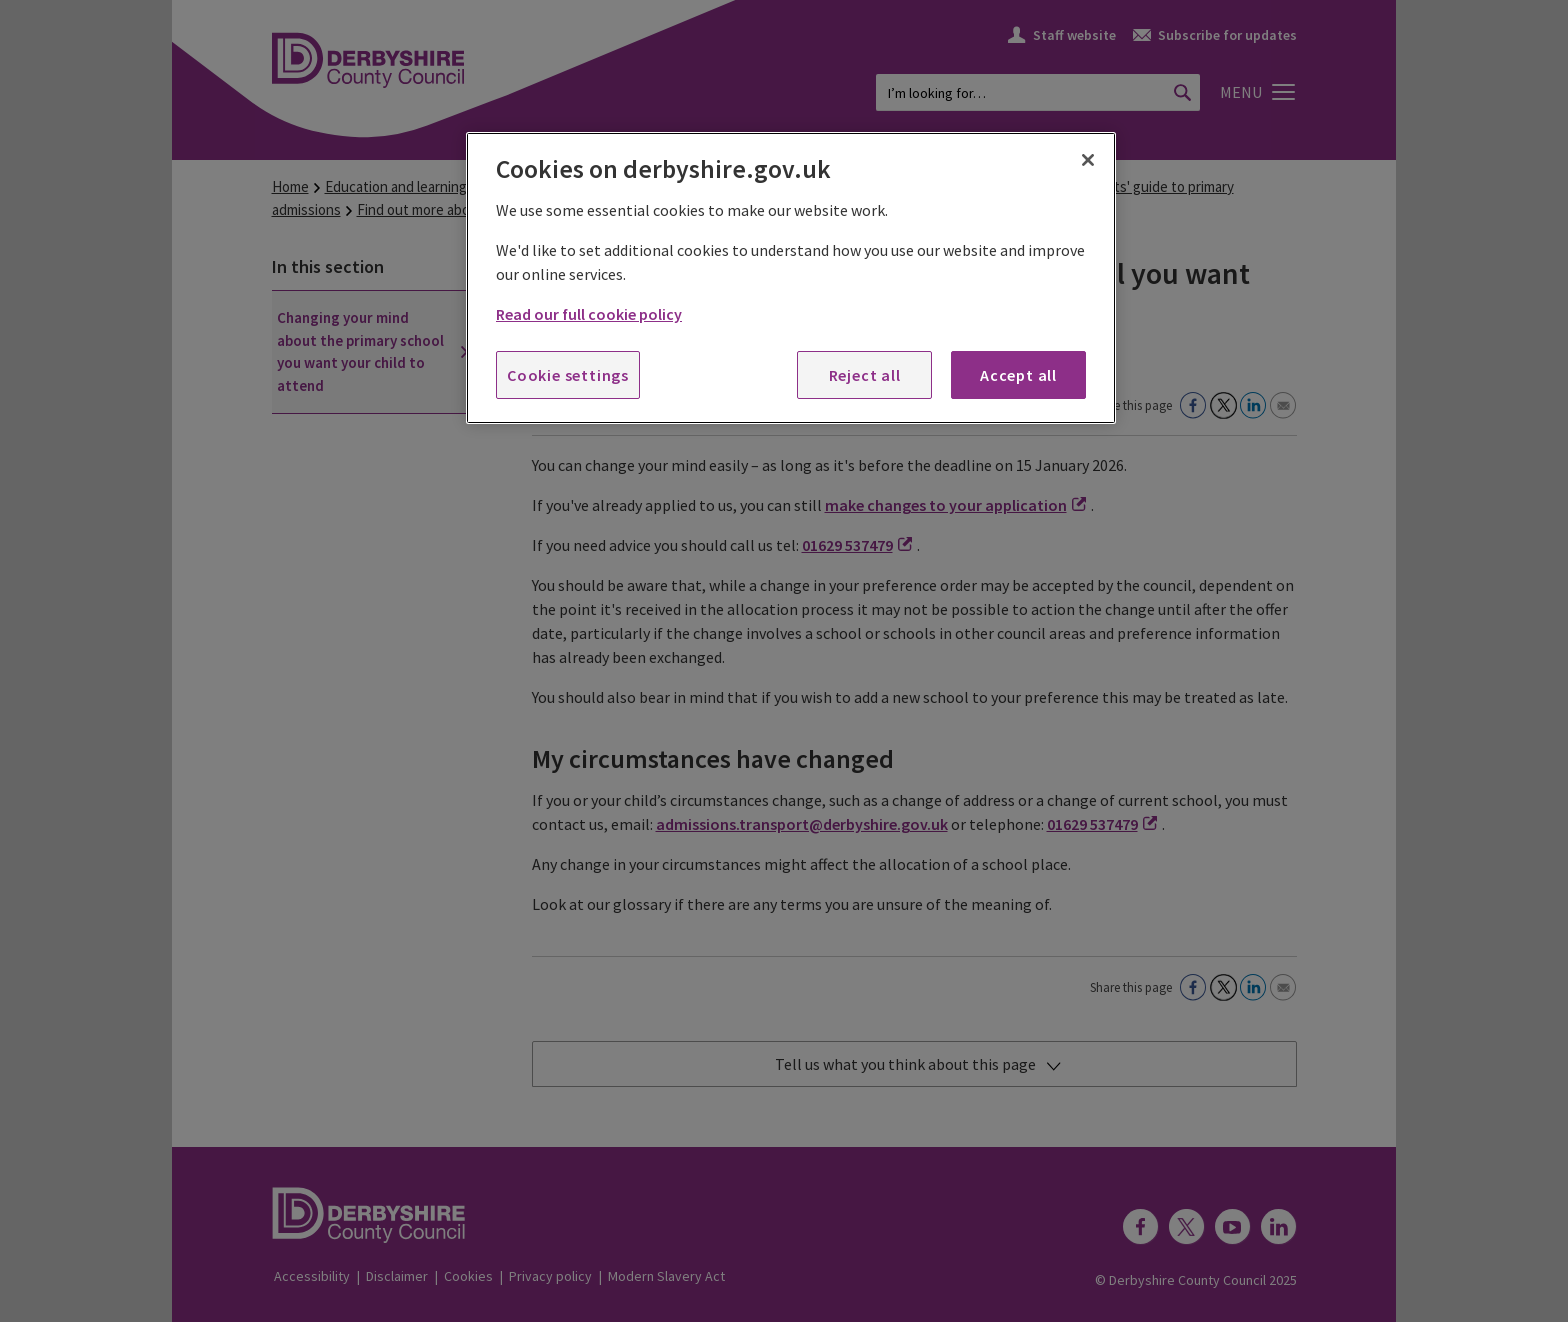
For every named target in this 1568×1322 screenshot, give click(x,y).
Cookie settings (568, 375)
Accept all (1018, 375)
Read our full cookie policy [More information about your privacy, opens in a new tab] (589, 314)
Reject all (865, 375)
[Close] (1088, 160)
